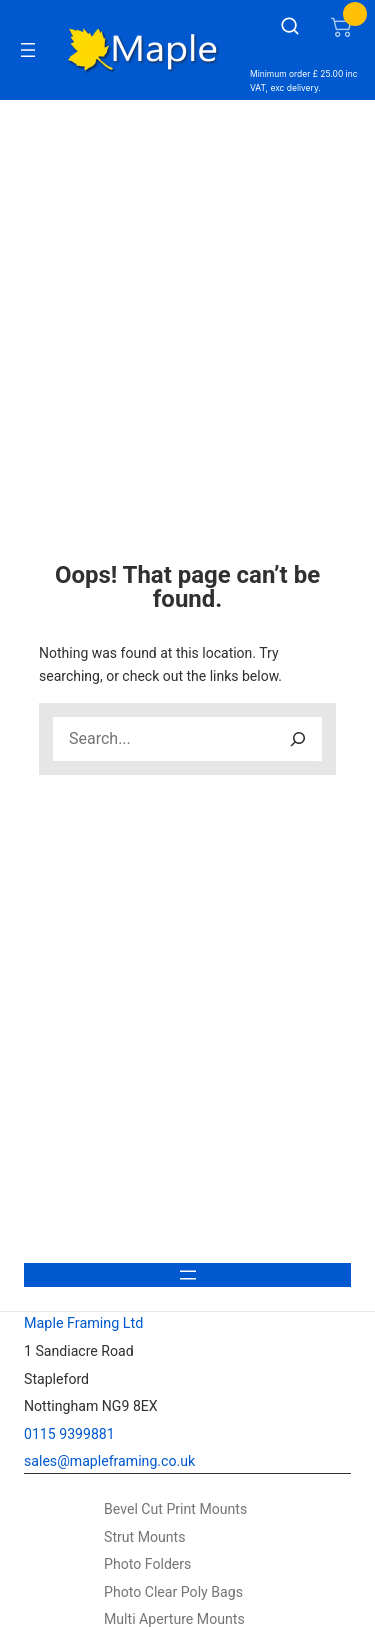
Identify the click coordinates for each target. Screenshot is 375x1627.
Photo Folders (147, 1564)
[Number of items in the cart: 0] (341, 26)
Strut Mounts (145, 1537)
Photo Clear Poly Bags (173, 1592)
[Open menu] (28, 50)
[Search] (298, 739)
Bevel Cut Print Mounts (175, 1509)
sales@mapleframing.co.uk (109, 1461)
